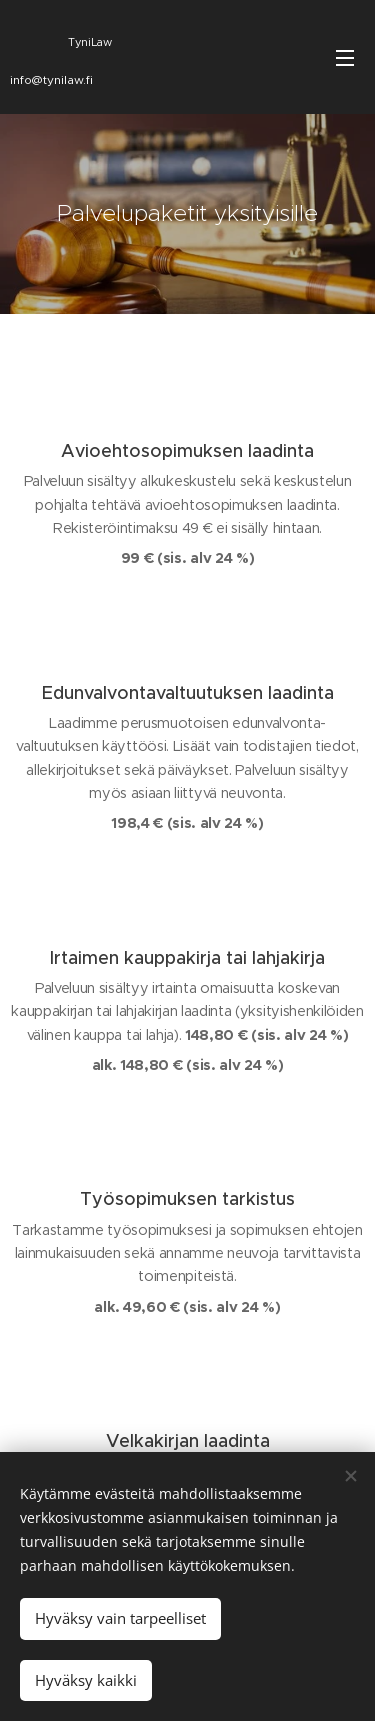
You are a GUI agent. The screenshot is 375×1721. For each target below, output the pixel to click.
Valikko (345, 58)
